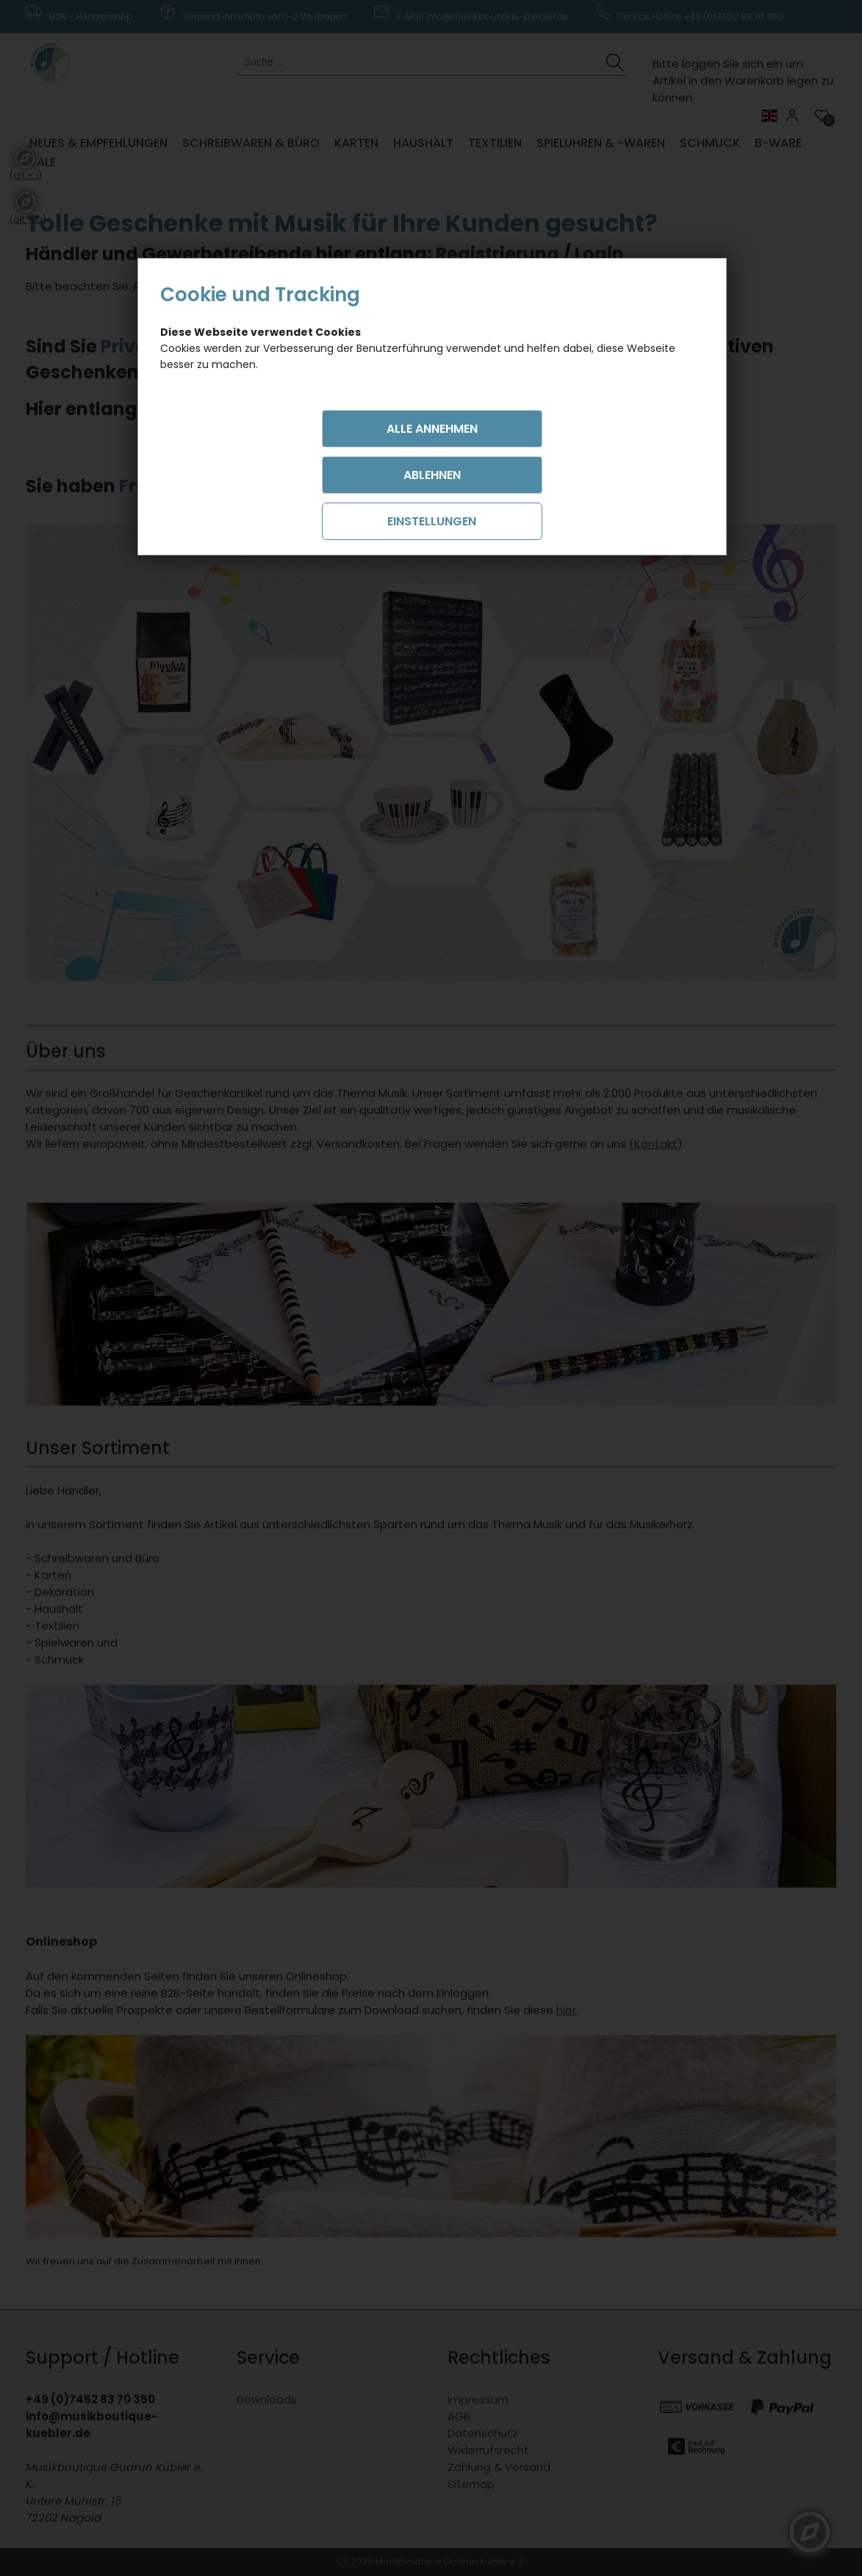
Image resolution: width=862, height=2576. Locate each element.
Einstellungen (431, 521)
